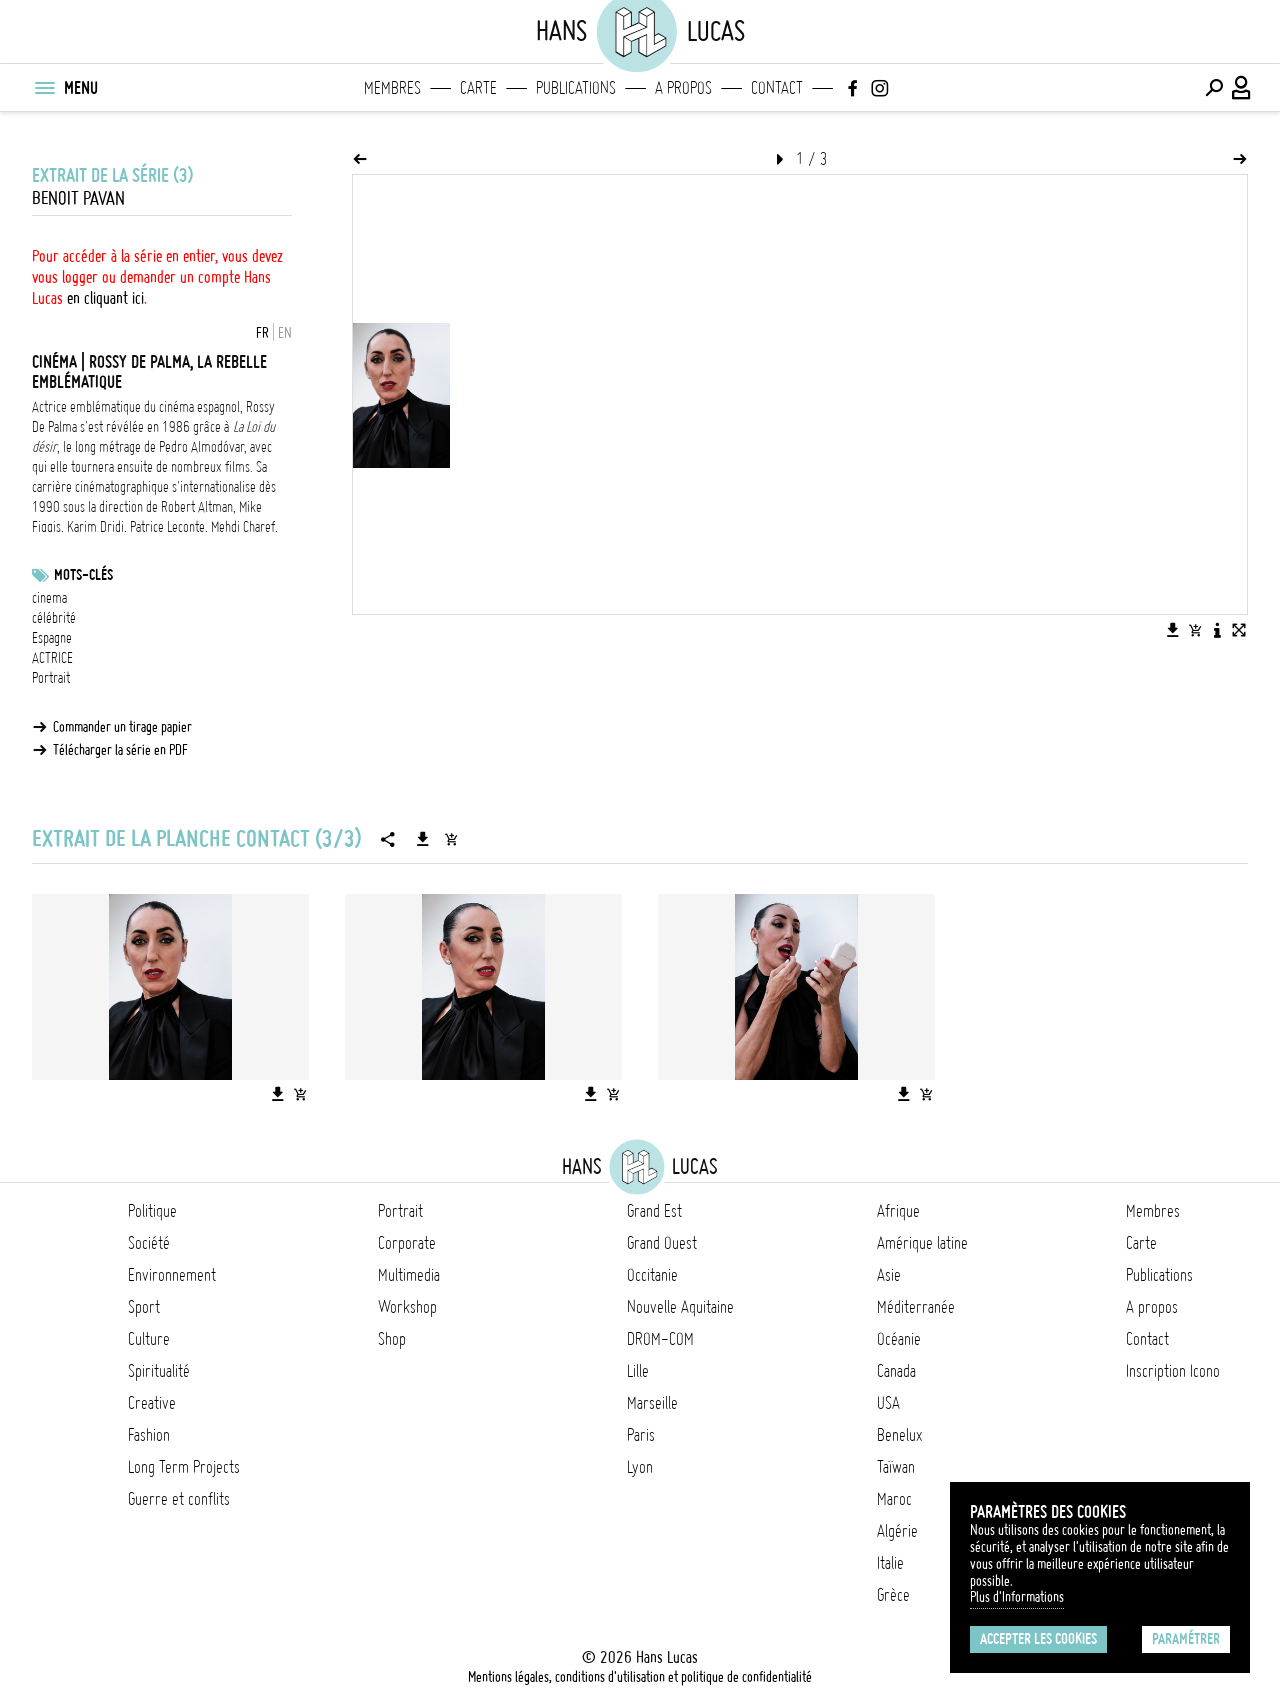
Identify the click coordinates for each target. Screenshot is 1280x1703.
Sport (144, 1307)
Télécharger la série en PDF (120, 750)
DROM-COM (660, 1339)
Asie (889, 1275)
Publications (576, 88)
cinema (49, 598)
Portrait (51, 678)
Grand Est (654, 1211)
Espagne (52, 638)
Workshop (407, 1307)
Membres (392, 88)
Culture (149, 1339)
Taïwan (896, 1467)
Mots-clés (83, 575)
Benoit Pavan (78, 198)
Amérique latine (922, 1243)
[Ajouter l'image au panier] (1195, 630)
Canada (896, 1371)
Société (149, 1243)
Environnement (172, 1275)
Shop (392, 1339)
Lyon (640, 1467)
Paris (641, 1435)
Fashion (149, 1435)
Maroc (894, 1499)
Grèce (893, 1595)
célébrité (54, 618)
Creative (152, 1403)
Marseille (652, 1403)
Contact (777, 88)
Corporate (407, 1243)
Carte (478, 88)
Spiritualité (159, 1371)
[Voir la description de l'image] (1217, 630)
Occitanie (652, 1275)
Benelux (899, 1435)
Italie (890, 1563)
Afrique (898, 1211)
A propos (683, 88)
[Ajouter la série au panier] (451, 839)
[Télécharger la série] (423, 839)
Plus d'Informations (1017, 1597)
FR (262, 333)
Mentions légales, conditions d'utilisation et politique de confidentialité (640, 1677)
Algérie (897, 1531)
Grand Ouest (662, 1243)
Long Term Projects (184, 1467)
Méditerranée (916, 1307)
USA (888, 1403)
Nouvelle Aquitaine (680, 1307)
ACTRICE (52, 658)
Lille (638, 1371)
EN (285, 333)
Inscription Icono (1173, 1371)
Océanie (899, 1339)
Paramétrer (1186, 1639)
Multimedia (409, 1275)
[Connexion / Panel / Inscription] (1242, 88)
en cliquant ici (105, 298)
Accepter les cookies (1038, 1639)
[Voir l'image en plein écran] (1239, 630)
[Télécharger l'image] (1173, 630)
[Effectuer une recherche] (1214, 88)
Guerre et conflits (179, 1499)
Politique (152, 1211)
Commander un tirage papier (122, 727)
